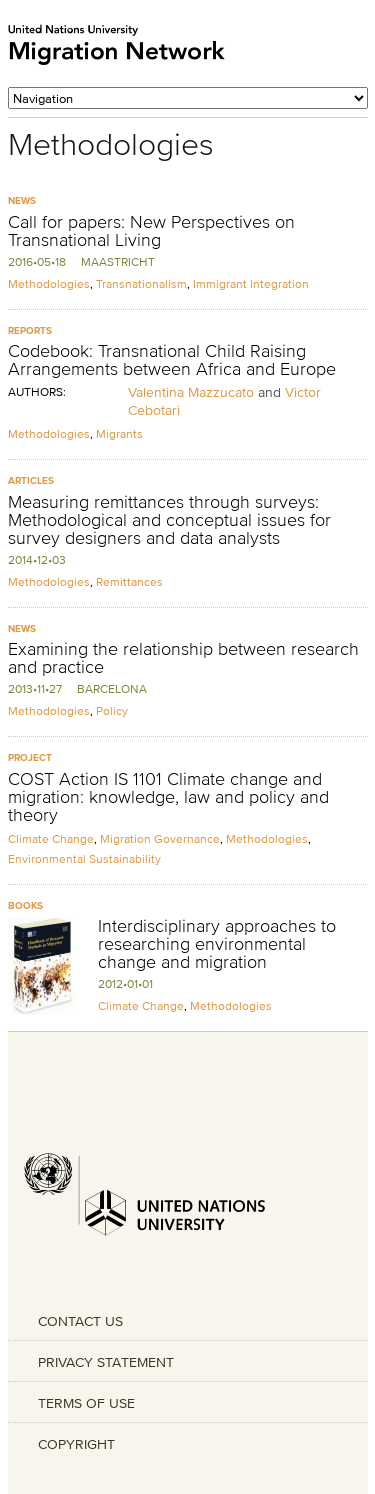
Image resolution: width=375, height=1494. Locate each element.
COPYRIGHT (76, 1444)
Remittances (129, 581)
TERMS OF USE (86, 1403)
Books (25, 905)
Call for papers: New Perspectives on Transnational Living (151, 231)
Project (30, 757)
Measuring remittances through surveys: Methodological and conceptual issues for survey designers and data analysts (169, 520)
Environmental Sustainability (84, 858)
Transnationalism (141, 283)
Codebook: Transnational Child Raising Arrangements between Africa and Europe (172, 360)
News (22, 200)
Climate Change (51, 838)
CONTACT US (80, 1321)
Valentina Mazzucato (191, 392)
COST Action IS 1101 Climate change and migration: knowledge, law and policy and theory (168, 797)
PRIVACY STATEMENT (106, 1362)
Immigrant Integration (251, 283)
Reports (30, 330)
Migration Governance (160, 838)
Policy (112, 710)
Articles (31, 480)
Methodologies (49, 283)
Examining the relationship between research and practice (183, 658)
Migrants (119, 433)
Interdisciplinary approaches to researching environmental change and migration (217, 944)
